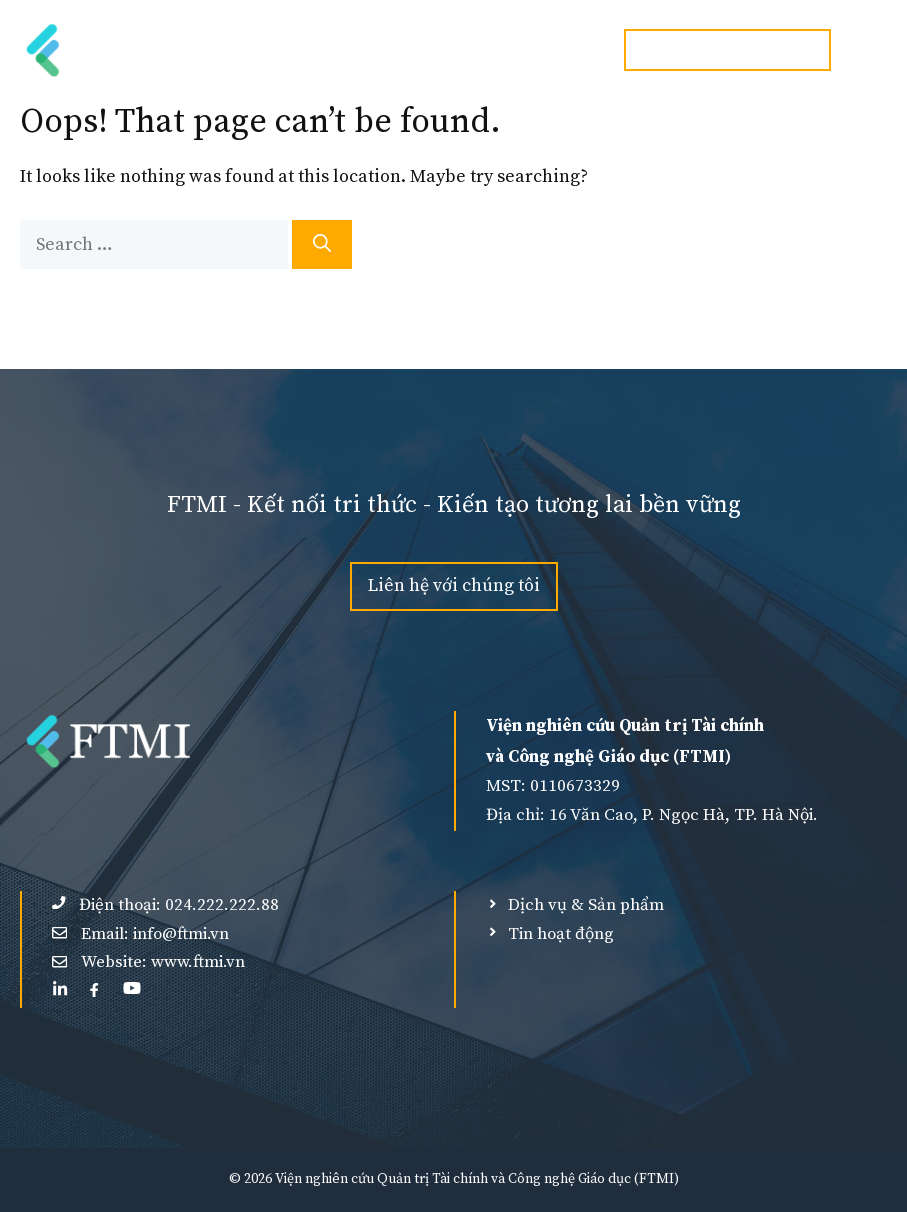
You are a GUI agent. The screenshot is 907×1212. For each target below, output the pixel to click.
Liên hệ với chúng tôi (454, 585)
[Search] (322, 244)
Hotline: (727, 49)
